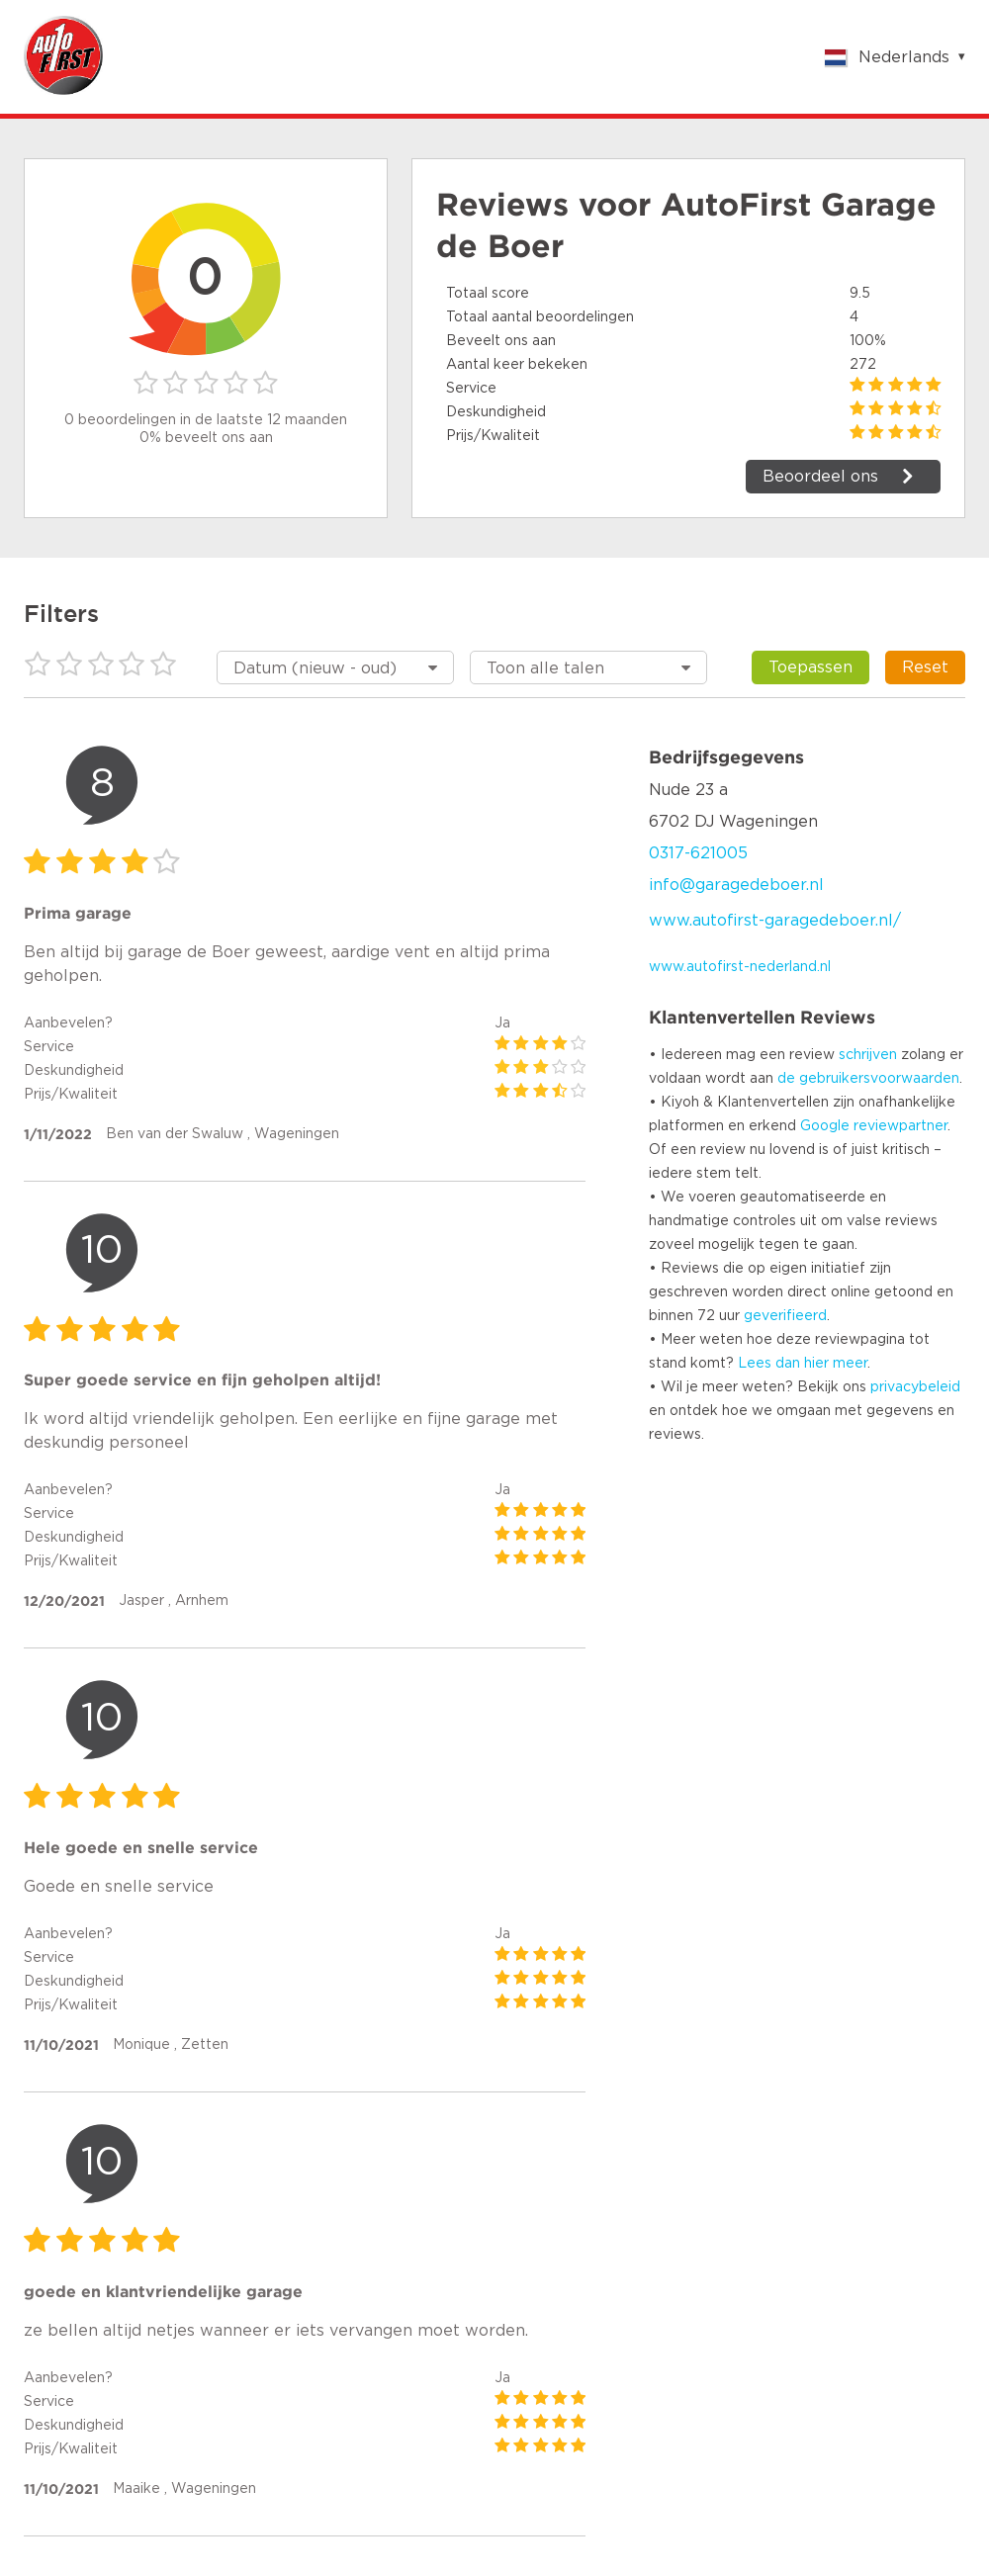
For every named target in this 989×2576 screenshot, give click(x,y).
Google (825, 1126)
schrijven (868, 1055)
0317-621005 (698, 853)
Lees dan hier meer (802, 1364)
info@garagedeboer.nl (736, 885)
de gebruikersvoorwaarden (868, 1079)
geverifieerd (785, 1316)
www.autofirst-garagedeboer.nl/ (775, 921)
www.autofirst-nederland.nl (740, 967)
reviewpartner (900, 1126)
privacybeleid (915, 1387)
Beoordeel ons (820, 477)
